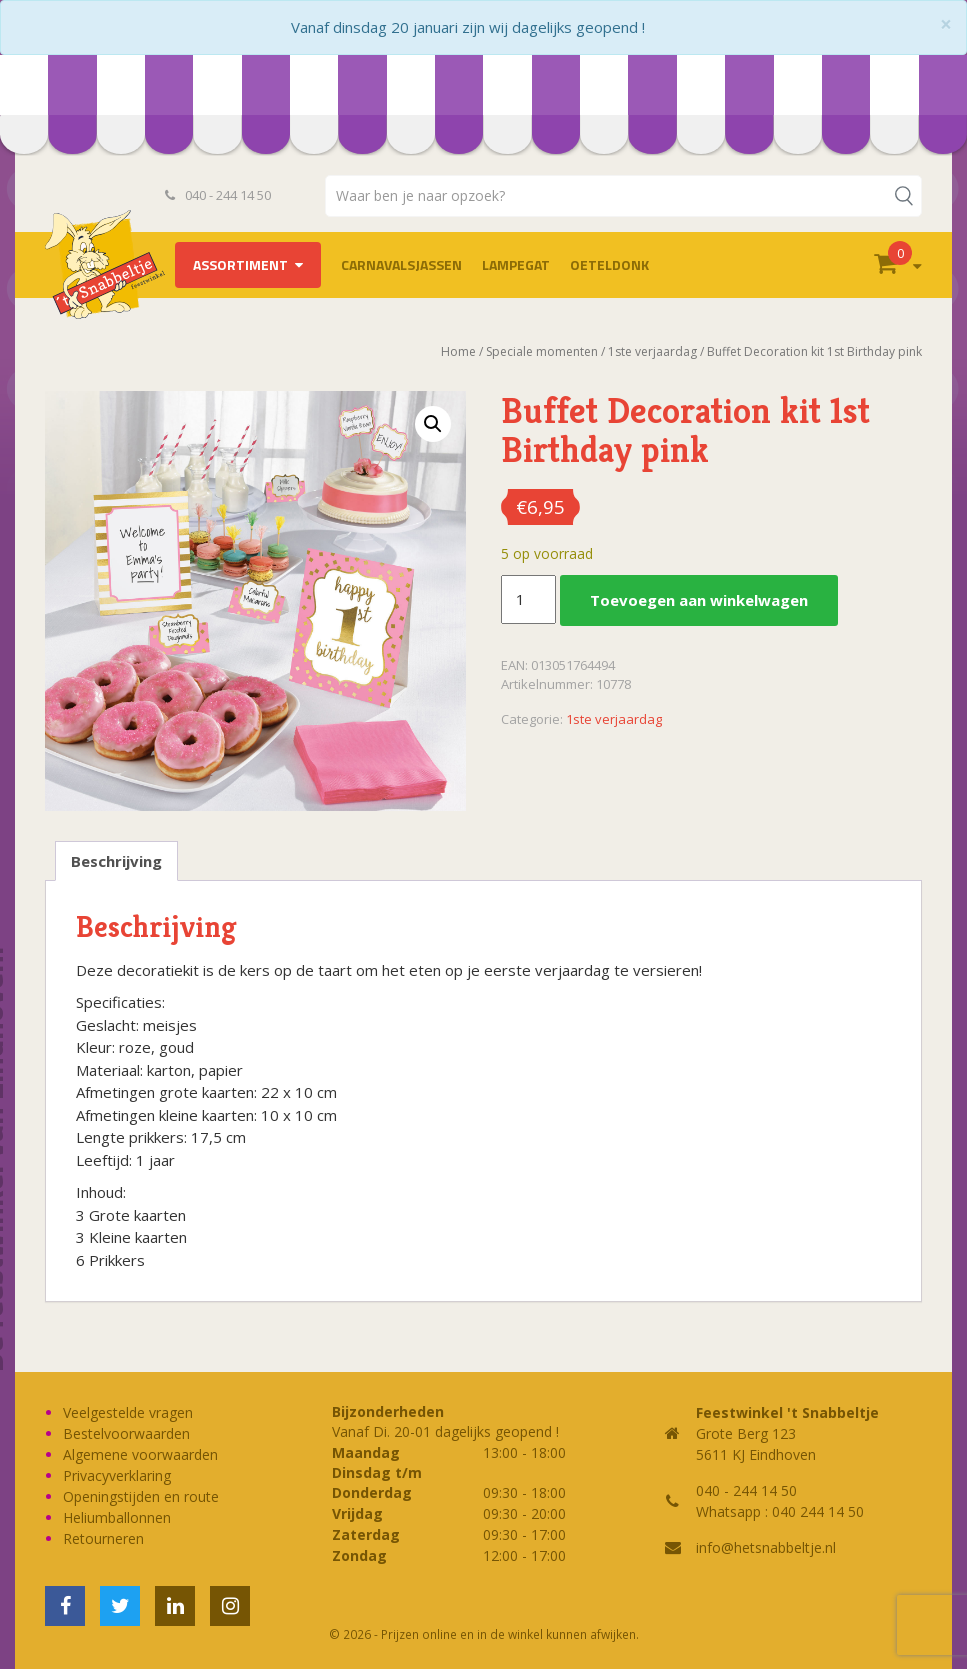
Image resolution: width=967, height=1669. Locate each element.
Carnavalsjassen (401, 264)
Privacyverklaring (117, 1475)
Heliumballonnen (117, 1517)
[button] (433, 424)
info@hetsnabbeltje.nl (766, 1547)
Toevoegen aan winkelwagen (699, 600)
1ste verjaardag (614, 719)
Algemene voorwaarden (140, 1454)
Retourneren (103, 1538)
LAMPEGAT (516, 264)
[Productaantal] (528, 600)
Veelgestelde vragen (128, 1412)
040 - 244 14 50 (218, 195)
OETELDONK (609, 264)
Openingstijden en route (141, 1496)
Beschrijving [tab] (116, 861)
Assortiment (240, 264)
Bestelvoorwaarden (126, 1433)
